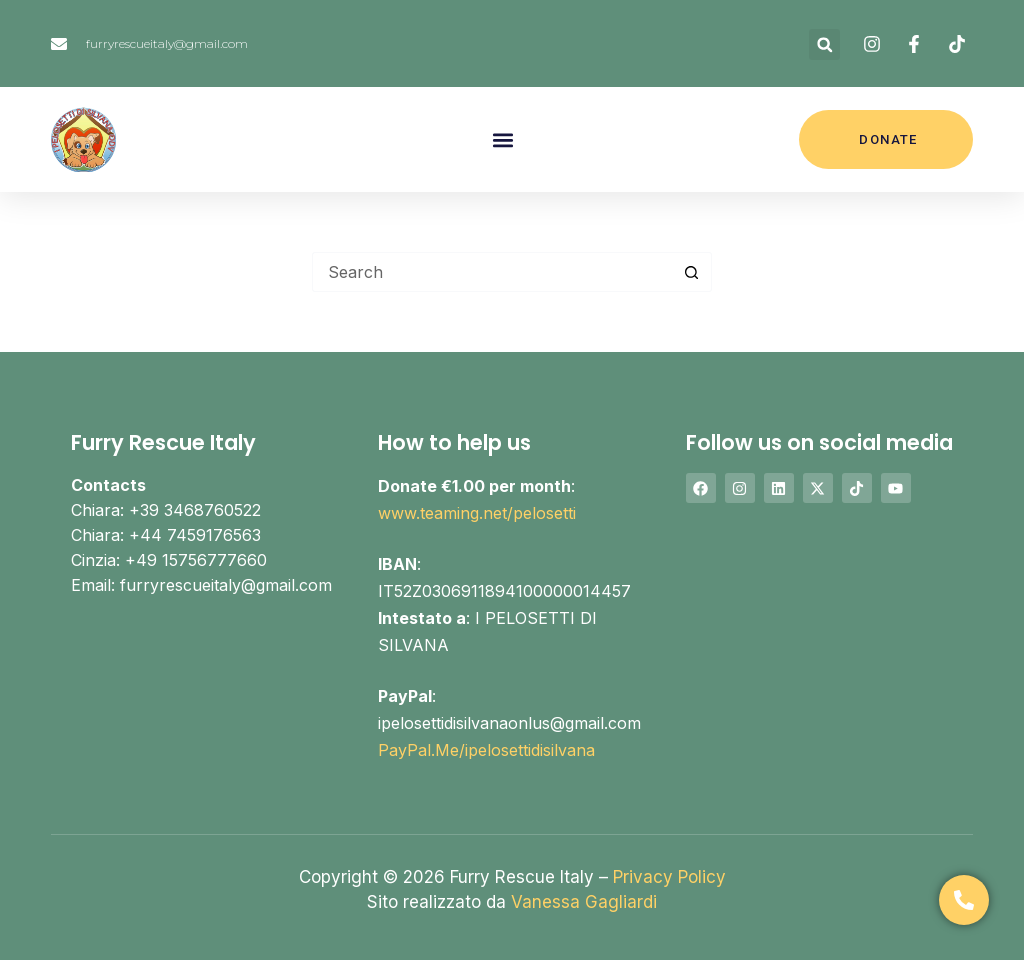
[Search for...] (492, 272)
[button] (824, 44)
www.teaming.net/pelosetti (477, 513)
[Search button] (692, 272)
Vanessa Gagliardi (584, 902)
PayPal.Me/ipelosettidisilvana (486, 750)
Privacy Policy (669, 877)
